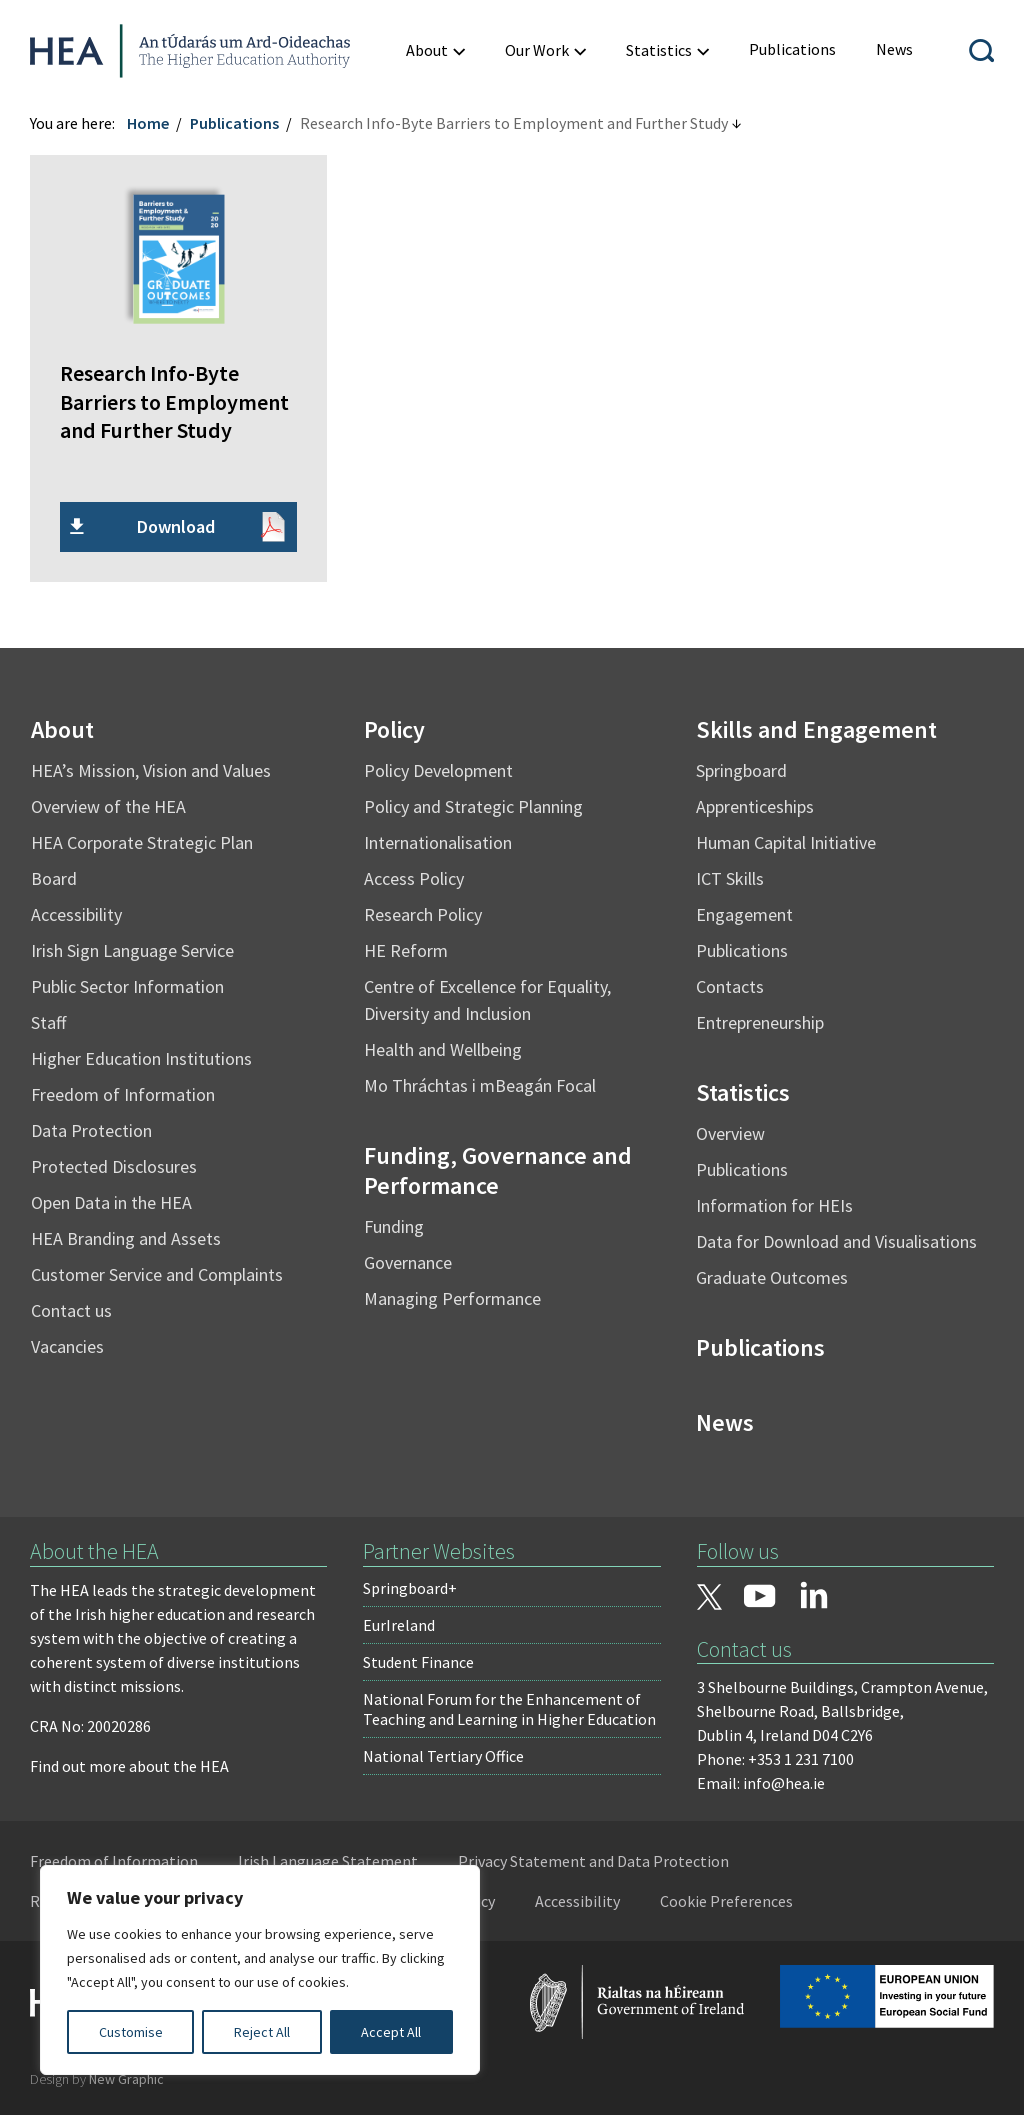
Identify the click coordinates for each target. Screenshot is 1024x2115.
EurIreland (399, 1625)
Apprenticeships (755, 806)
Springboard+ (410, 1588)
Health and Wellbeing (443, 1049)
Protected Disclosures (114, 1166)
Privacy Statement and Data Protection (593, 1861)
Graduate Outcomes (772, 1277)
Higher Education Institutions (141, 1058)
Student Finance (418, 1662)
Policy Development (438, 770)
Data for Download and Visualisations (836, 1241)
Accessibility (76, 914)
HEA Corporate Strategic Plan (142, 842)
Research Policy (423, 914)
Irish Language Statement (328, 1861)
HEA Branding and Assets (126, 1238)
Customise (131, 2032)
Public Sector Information (127, 986)
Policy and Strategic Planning (473, 806)
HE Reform (406, 950)
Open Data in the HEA (111, 1202)
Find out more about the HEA (129, 1766)
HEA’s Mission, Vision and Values (151, 770)
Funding (394, 1226)
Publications (234, 123)
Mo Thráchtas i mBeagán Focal (480, 1085)
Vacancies (67, 1346)
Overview (730, 1133)
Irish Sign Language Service (132, 950)
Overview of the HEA (108, 806)
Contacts (730, 986)
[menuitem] (792, 49)
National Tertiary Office (443, 1756)
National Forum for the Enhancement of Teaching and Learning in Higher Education (509, 1709)
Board (54, 878)
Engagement (744, 914)
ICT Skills (730, 878)
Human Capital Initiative (786, 842)
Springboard (741, 770)
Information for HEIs (774, 1205)
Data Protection (91, 1130)
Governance (408, 1262)
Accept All (391, 2032)
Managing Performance (452, 1298)
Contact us (71, 1310)
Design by (97, 2079)
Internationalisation (438, 842)
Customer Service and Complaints (157, 1274)
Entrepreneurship (760, 1022)
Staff (48, 1022)
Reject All (262, 2032)
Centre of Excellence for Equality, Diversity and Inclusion (487, 1000)
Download (176, 526)
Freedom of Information (123, 1094)
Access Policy (414, 878)
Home (148, 123)
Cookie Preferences (726, 1901)
